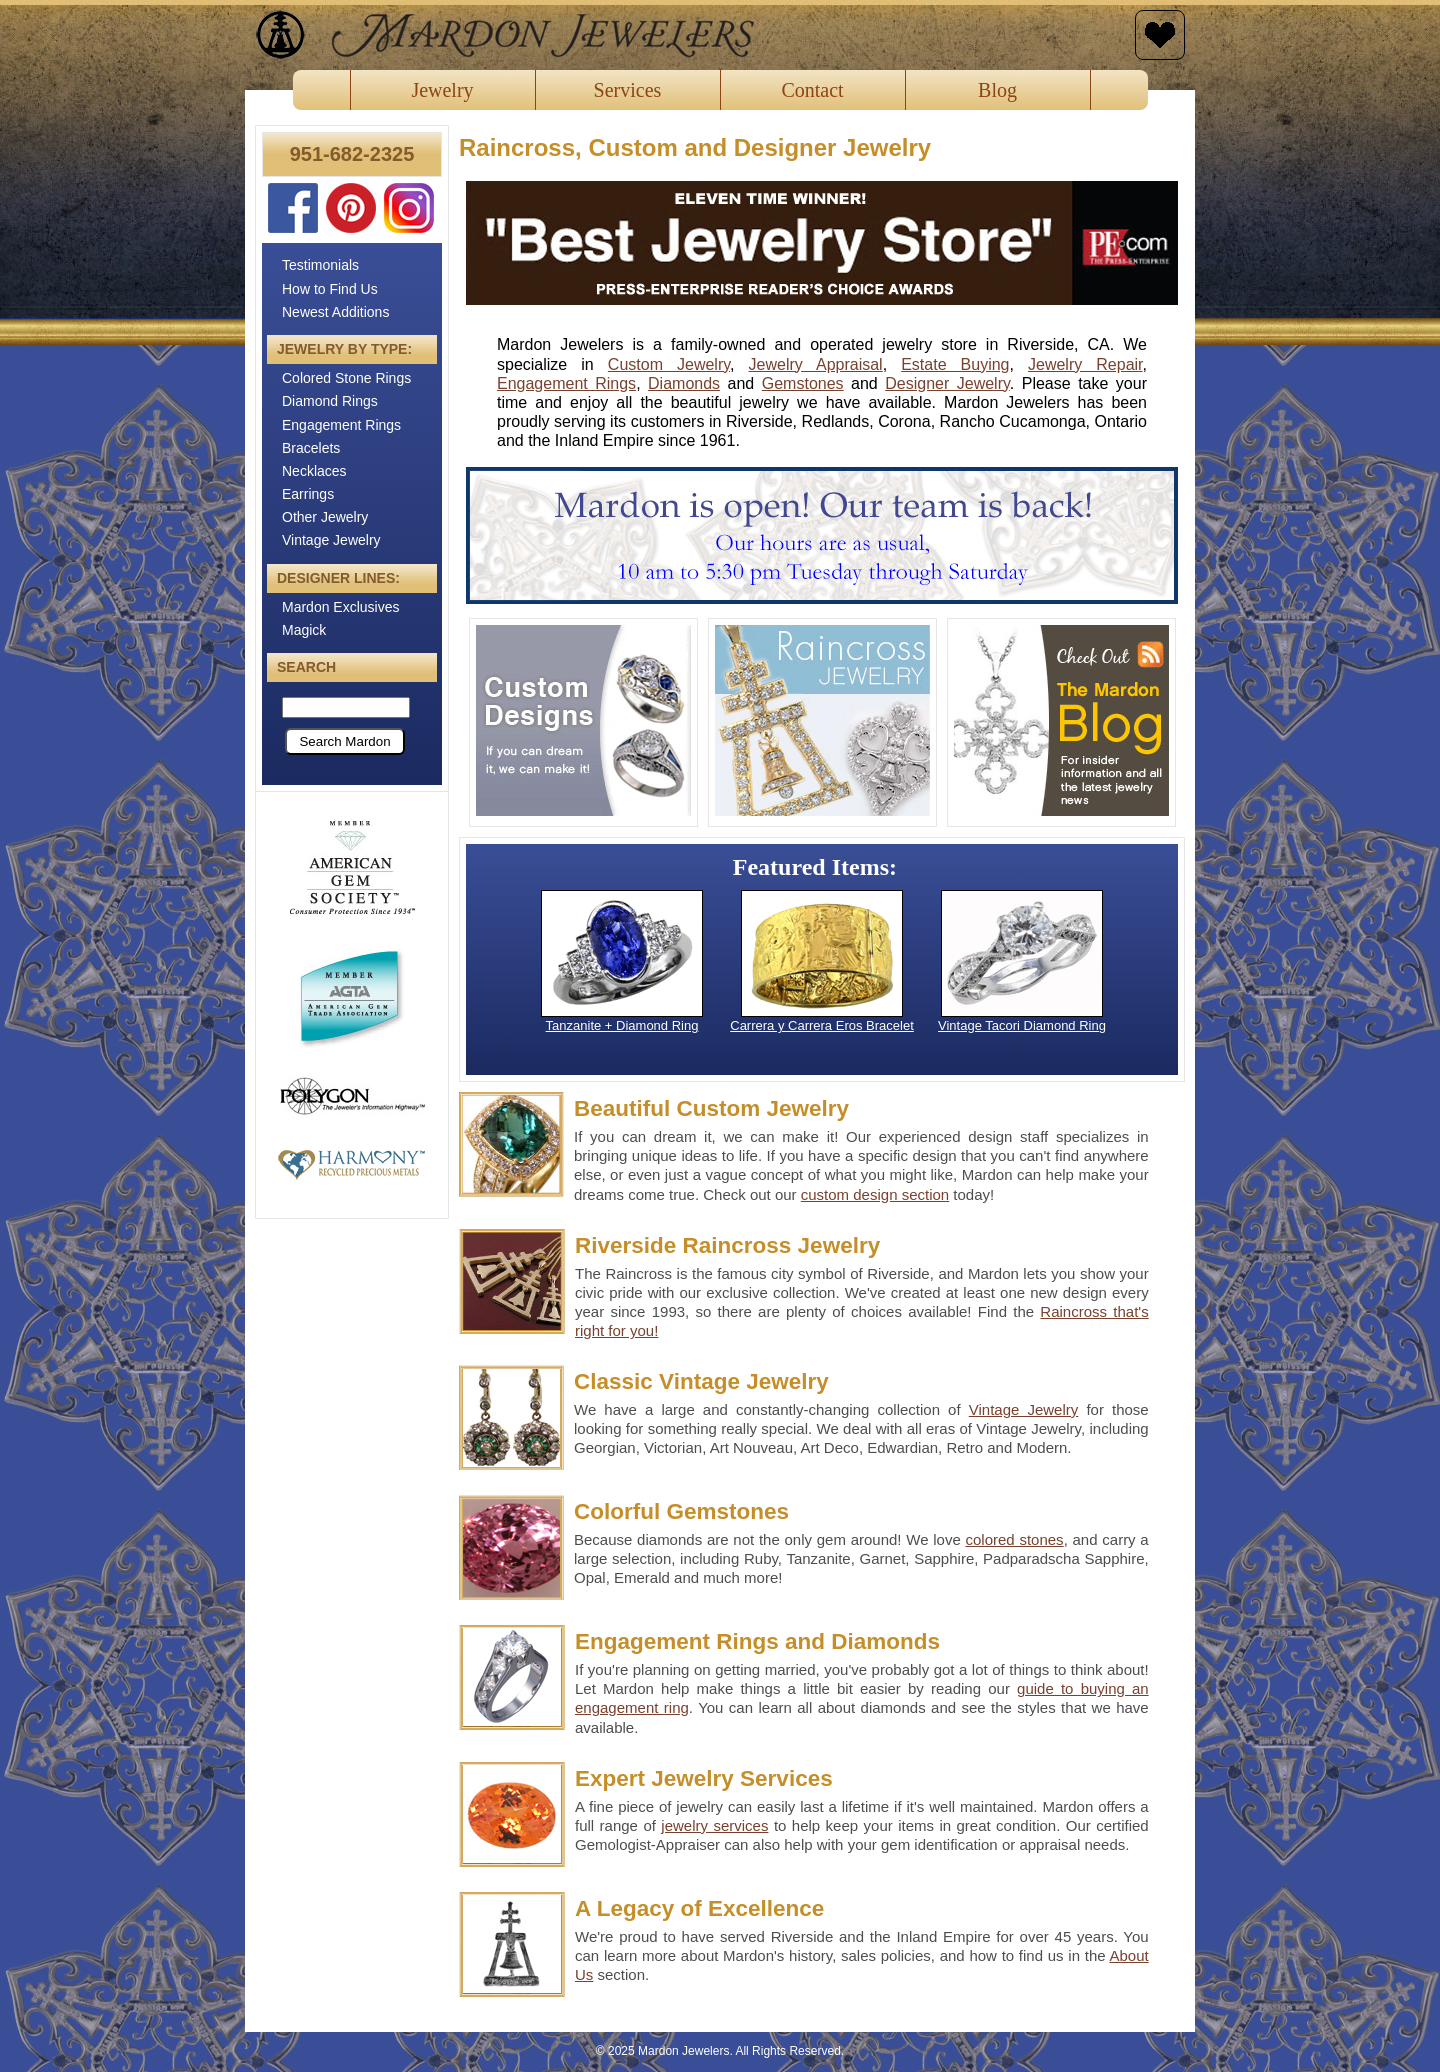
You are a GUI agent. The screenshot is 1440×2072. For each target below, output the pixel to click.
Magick (304, 630)
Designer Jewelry (947, 383)
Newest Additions (335, 312)
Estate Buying (955, 364)
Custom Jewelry (669, 364)
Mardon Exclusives (341, 607)
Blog (997, 90)
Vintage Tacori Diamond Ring (1022, 1025)
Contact (812, 90)
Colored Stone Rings (346, 378)
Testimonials (320, 265)
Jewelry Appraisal (816, 364)
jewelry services (714, 1825)
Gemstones (803, 383)
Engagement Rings (341, 425)
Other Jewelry (325, 517)
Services (628, 90)
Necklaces (314, 471)
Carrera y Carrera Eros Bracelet (822, 1025)
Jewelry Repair (1085, 364)
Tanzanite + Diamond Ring (622, 1025)
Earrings (308, 494)
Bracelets (311, 448)
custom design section (875, 1194)
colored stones (1014, 1539)
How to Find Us (330, 289)
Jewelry (442, 90)
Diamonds (684, 383)
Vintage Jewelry (331, 540)
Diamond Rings (330, 401)
